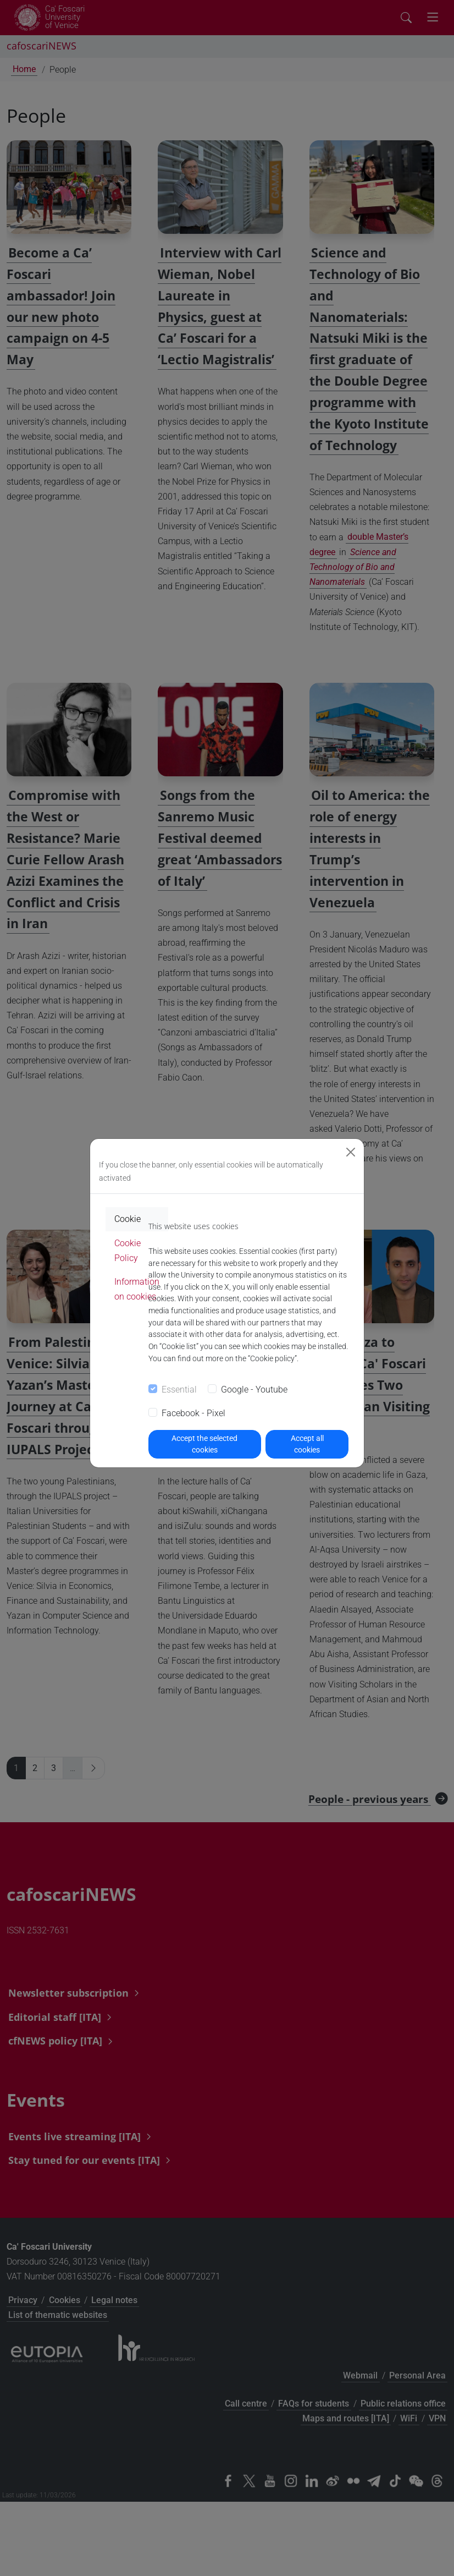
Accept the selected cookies (204, 1444)
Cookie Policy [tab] (127, 1250)
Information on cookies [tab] (136, 1289)
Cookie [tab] (127, 1219)
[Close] (350, 1152)
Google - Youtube (254, 1389)
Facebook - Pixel (193, 1413)
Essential (179, 1389)
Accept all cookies (307, 1444)
